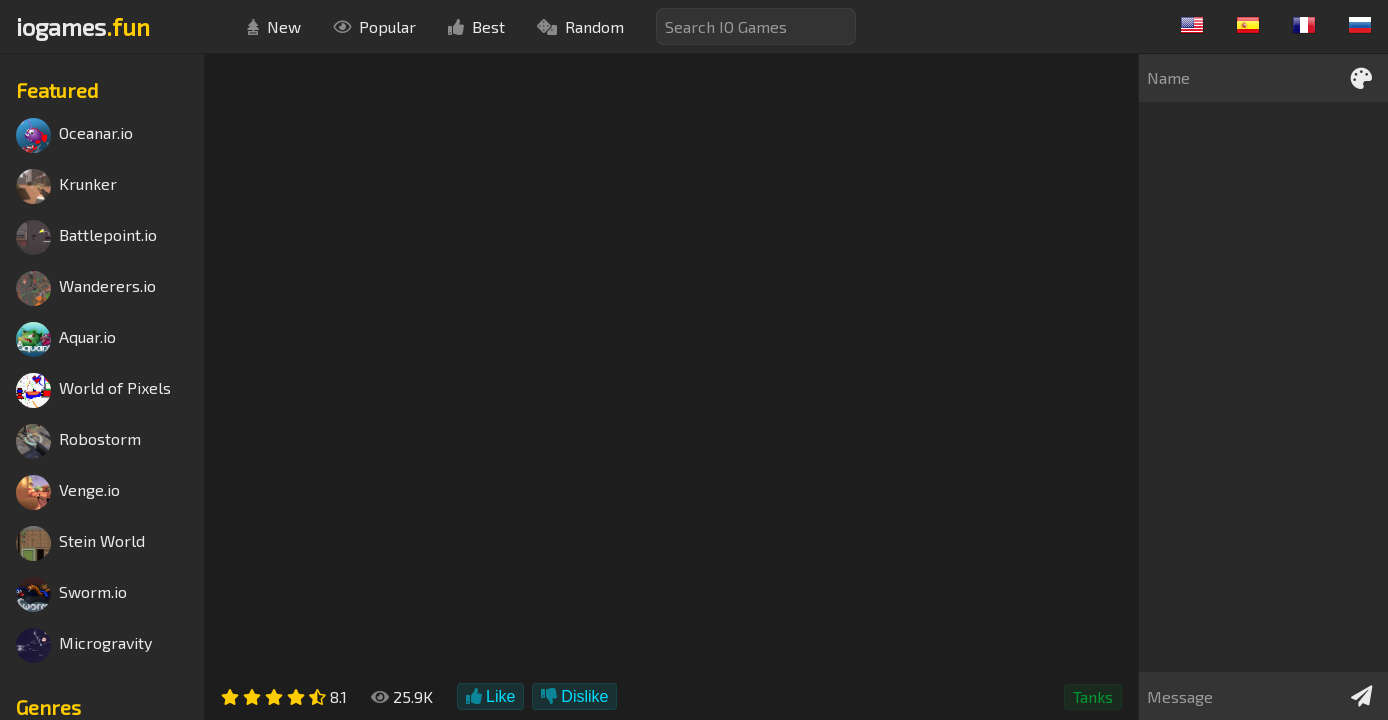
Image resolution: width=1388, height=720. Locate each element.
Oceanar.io (74, 135)
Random (580, 26)
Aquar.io (66, 339)
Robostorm (78, 441)
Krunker (66, 186)
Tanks (1093, 696)
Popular (374, 26)
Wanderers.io (86, 288)
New (274, 26)
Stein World (80, 543)
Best (476, 26)
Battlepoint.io (86, 237)
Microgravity (84, 645)
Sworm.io (71, 594)
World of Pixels (93, 390)
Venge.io (68, 492)
